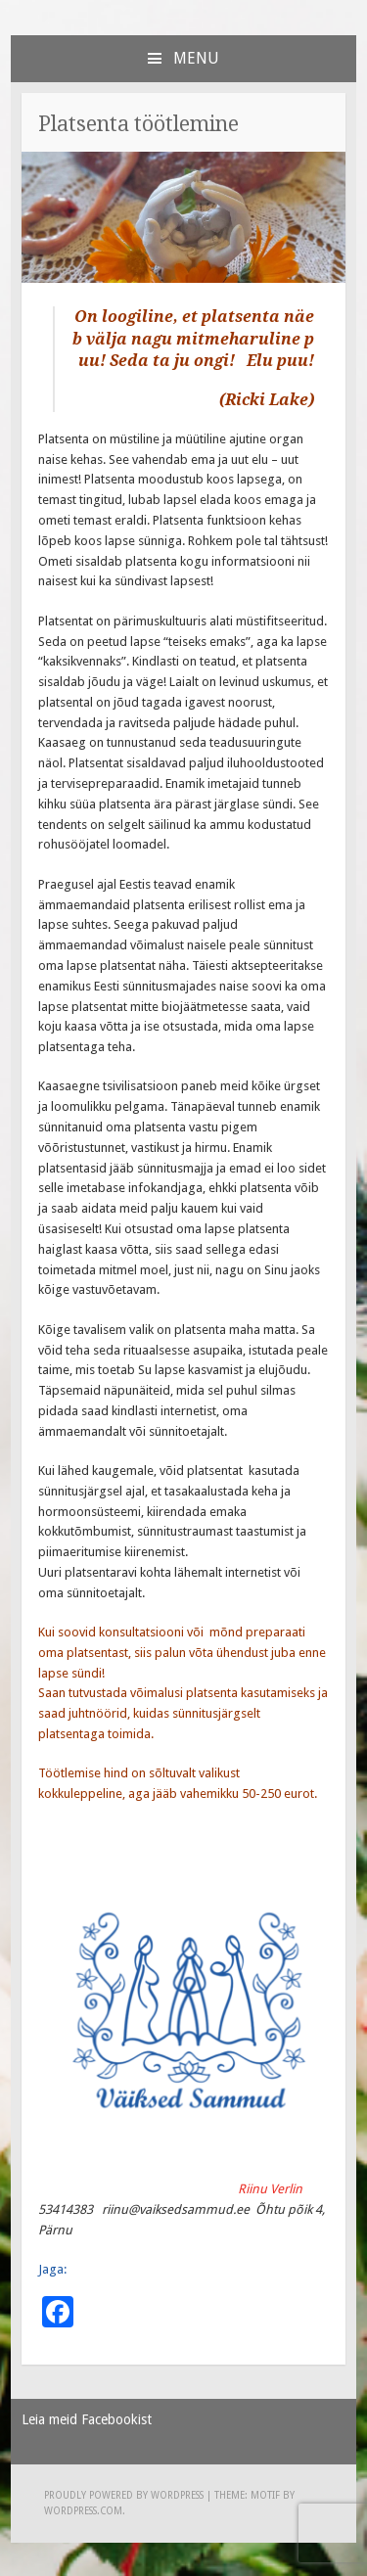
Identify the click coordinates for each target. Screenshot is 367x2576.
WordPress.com (83, 2511)
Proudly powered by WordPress (124, 2495)
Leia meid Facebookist (87, 2419)
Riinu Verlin (270, 2189)
